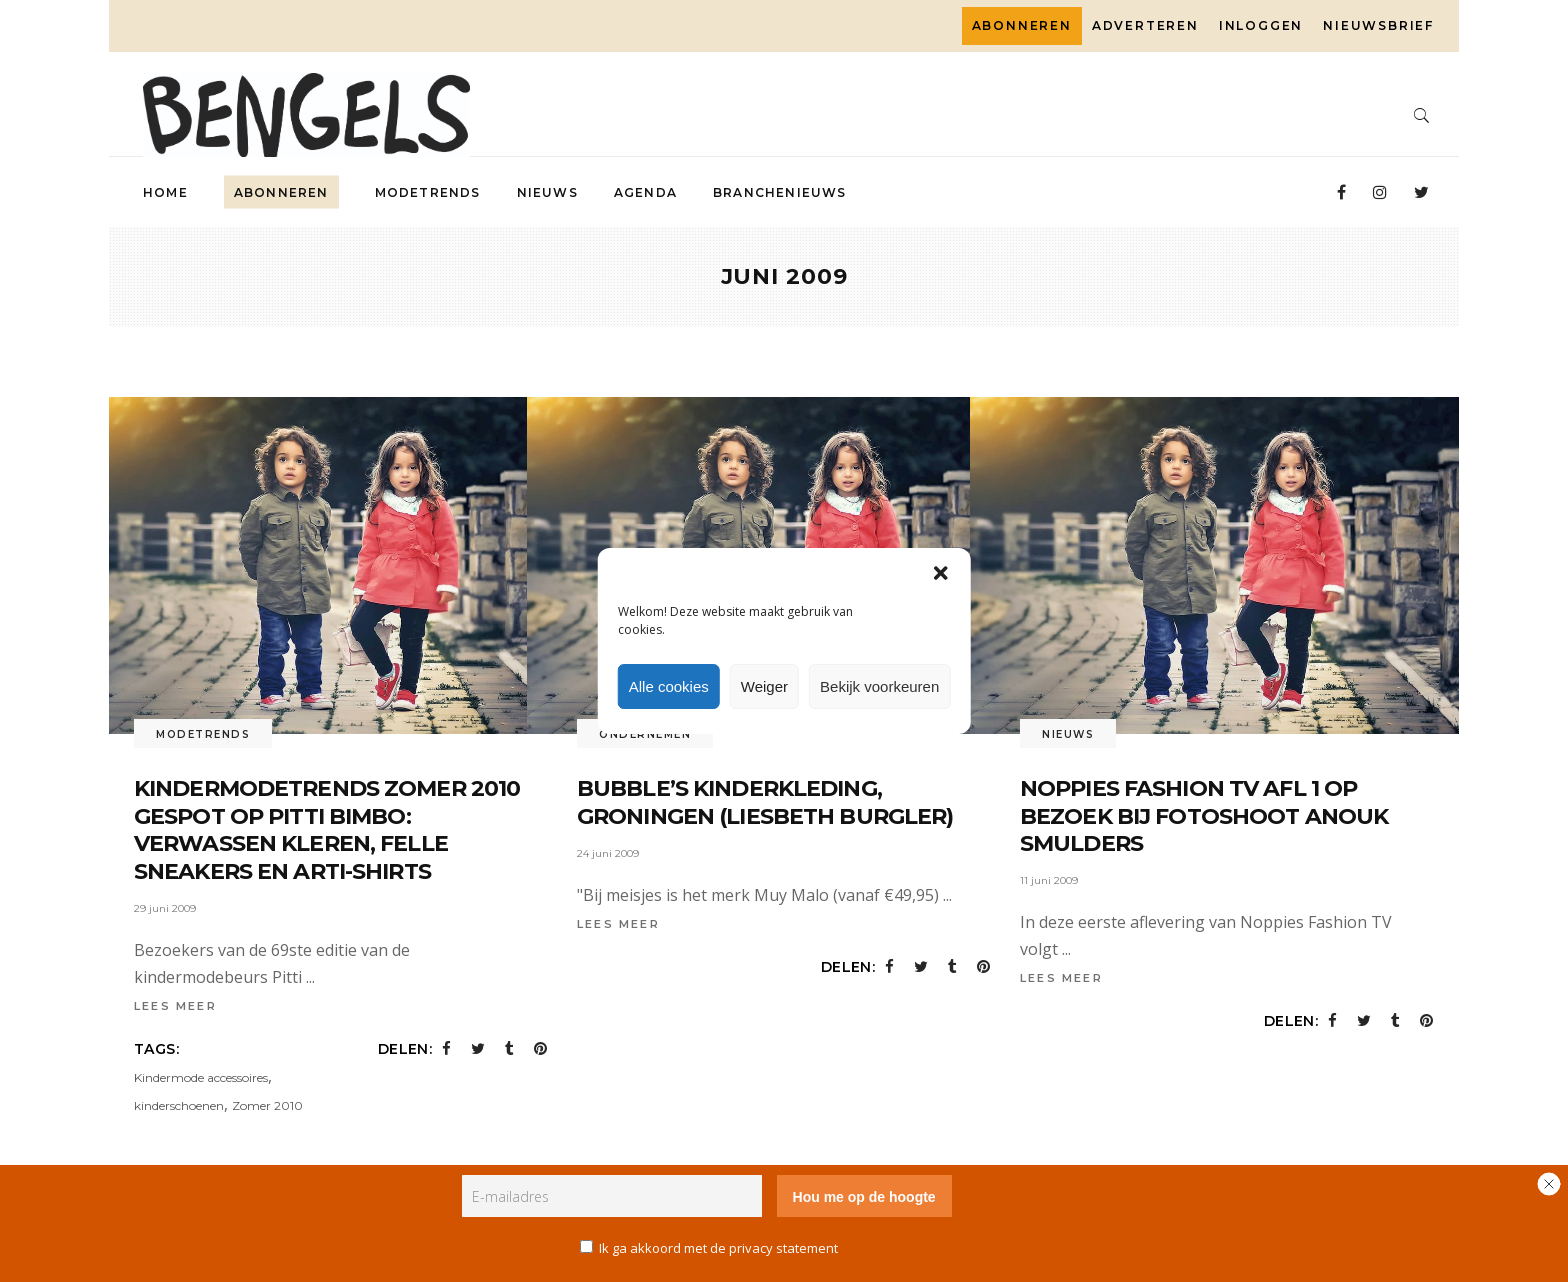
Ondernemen (645, 734)
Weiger (764, 686)
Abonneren (1022, 25)
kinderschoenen (179, 1105)
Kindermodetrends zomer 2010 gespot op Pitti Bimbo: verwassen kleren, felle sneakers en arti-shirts (327, 830)
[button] (940, 573)
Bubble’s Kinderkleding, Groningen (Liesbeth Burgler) (765, 802)
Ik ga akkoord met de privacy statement (718, 1248)
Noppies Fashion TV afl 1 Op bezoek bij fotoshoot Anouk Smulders (1204, 816)
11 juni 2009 (1049, 880)
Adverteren (1145, 25)
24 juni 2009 (608, 853)
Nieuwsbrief (1378, 25)
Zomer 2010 (267, 1105)
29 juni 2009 (165, 908)
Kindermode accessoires (201, 1077)
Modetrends (203, 734)
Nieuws (1068, 734)
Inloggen (1261, 25)
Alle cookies (669, 686)
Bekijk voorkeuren (879, 686)
